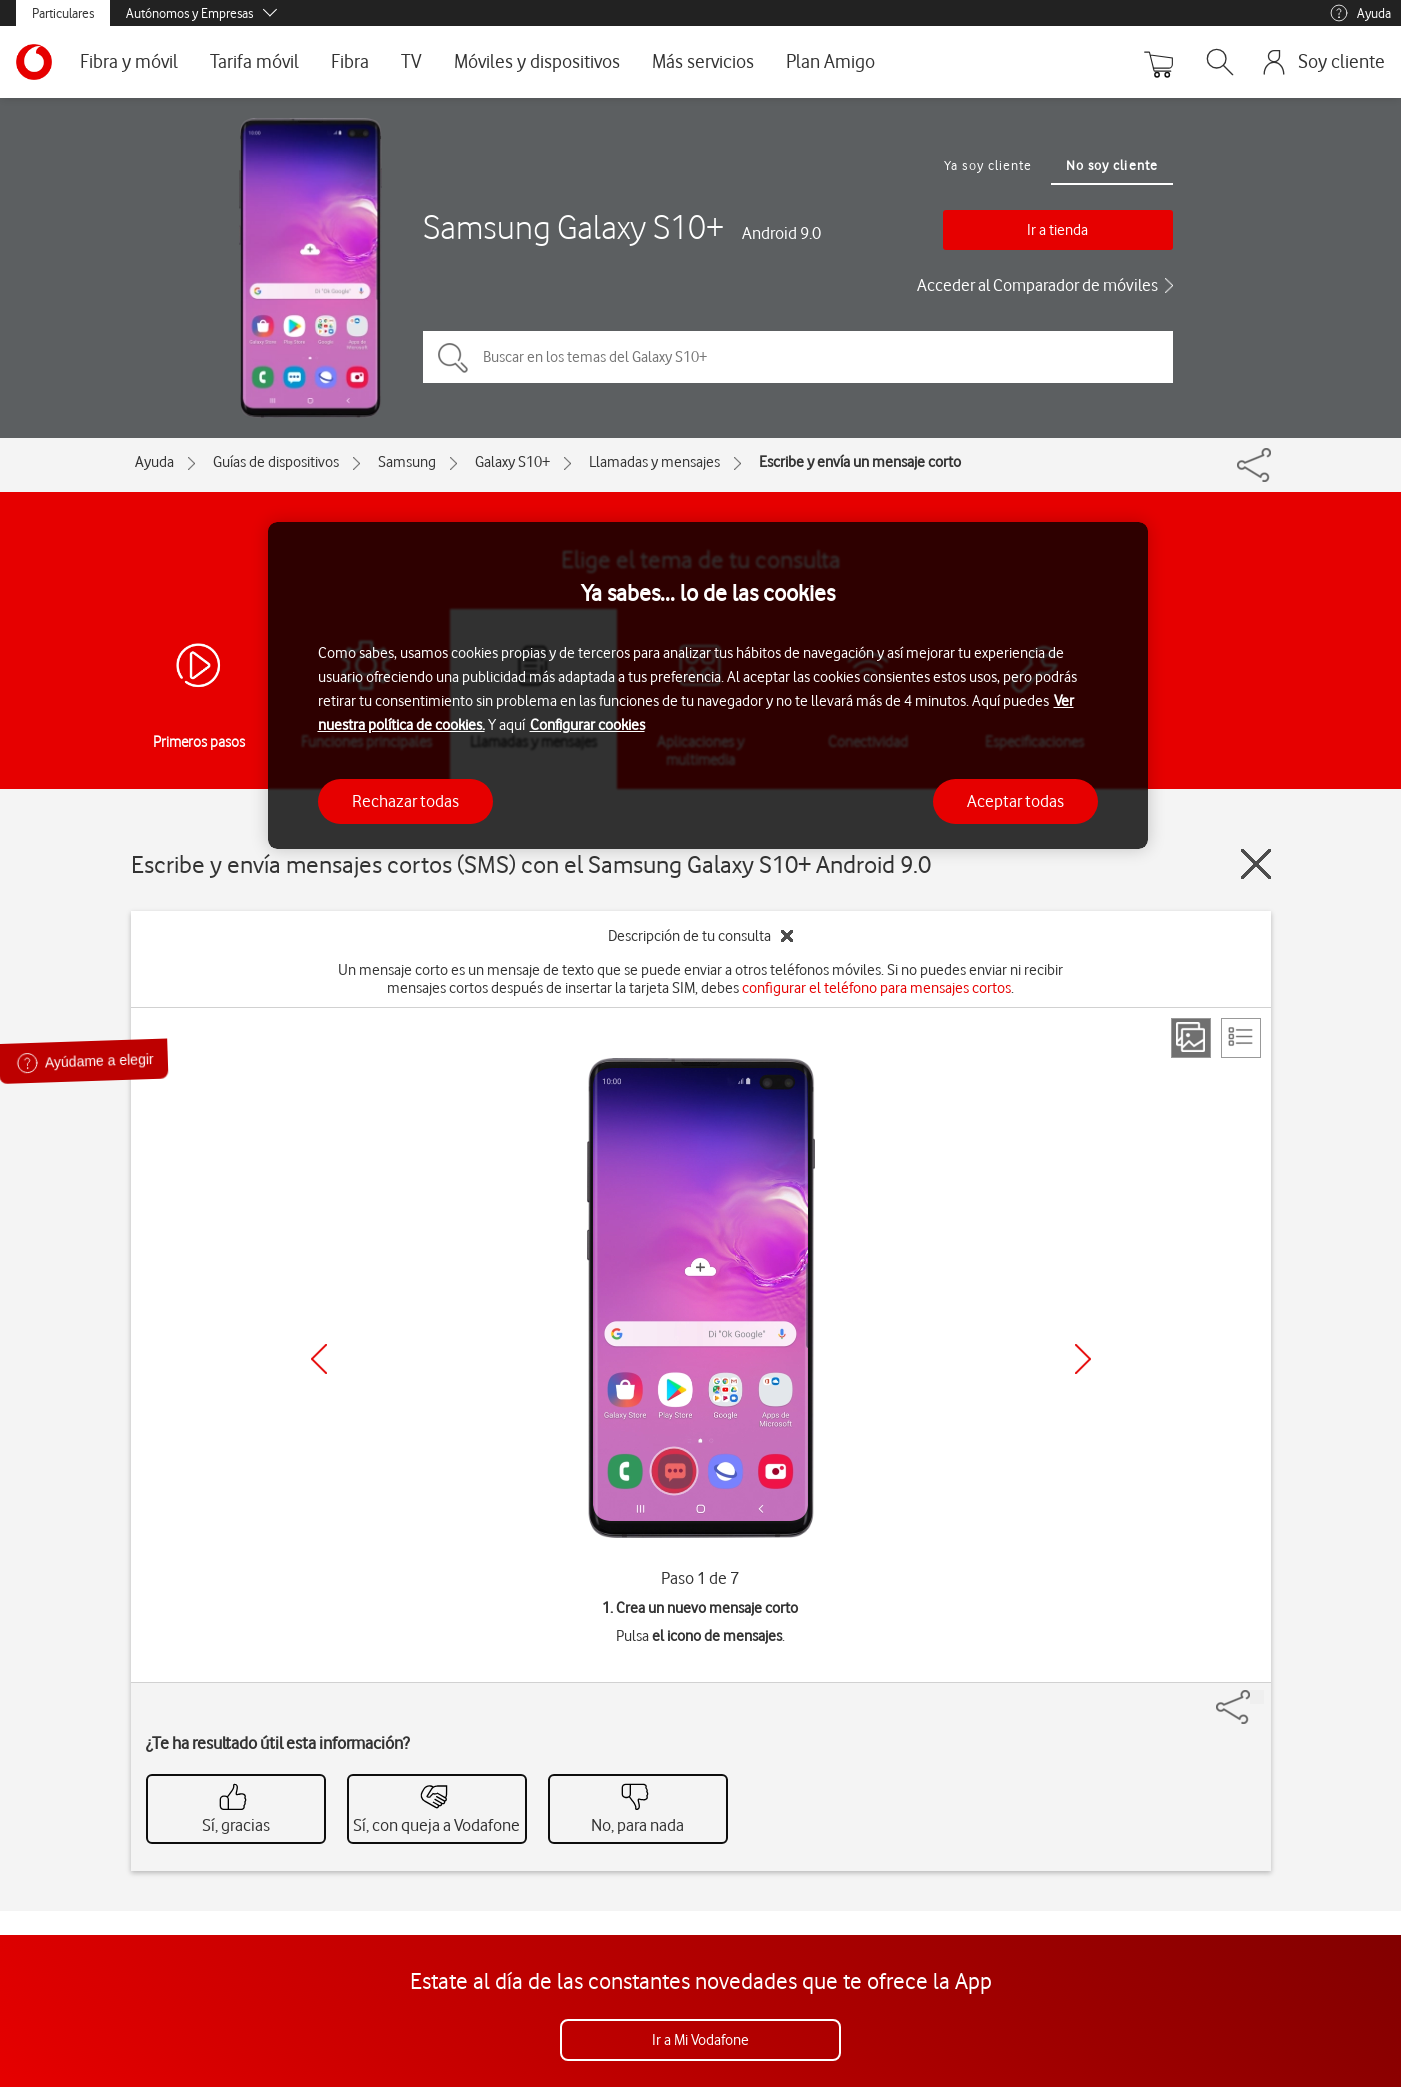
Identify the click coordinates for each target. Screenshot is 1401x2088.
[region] (708, 685)
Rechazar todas (405, 801)
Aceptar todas (1015, 801)
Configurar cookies (587, 725)
